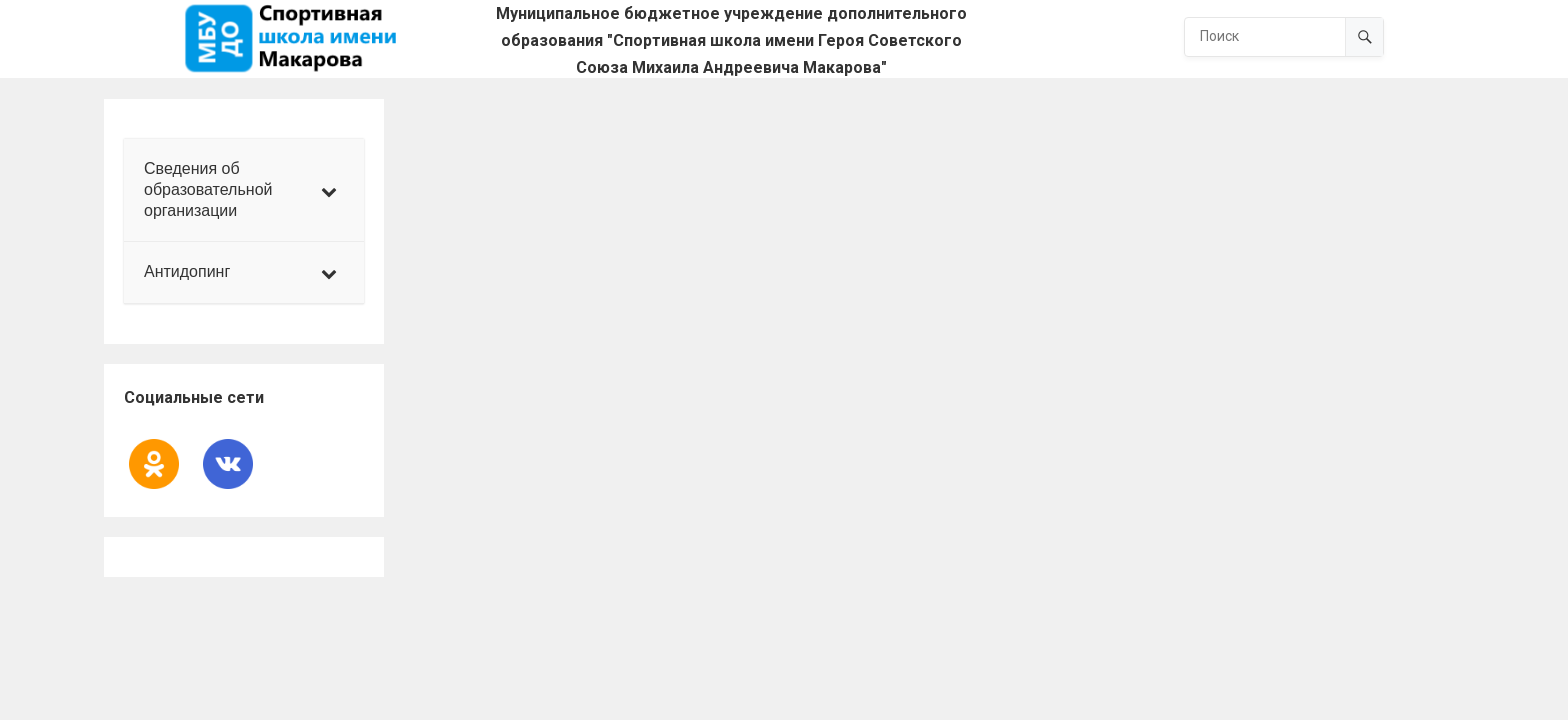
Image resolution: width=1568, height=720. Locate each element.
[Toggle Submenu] (329, 190)
